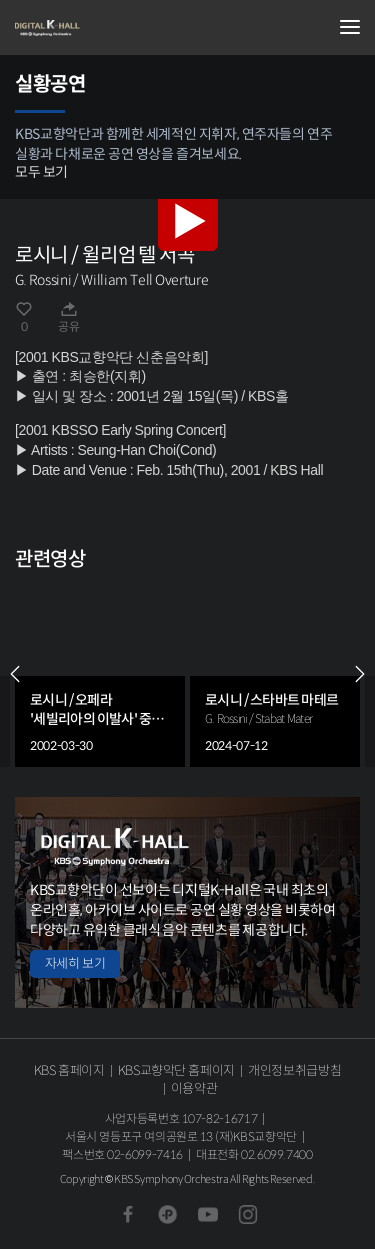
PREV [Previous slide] (15, 674)
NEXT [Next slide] (360, 674)
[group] (100, 673)
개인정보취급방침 (294, 1070)
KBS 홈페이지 (69, 1070)
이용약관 (194, 1088)
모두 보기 (41, 172)
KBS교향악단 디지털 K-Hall (115, 28)
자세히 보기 (75, 963)
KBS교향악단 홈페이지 (176, 1070)
